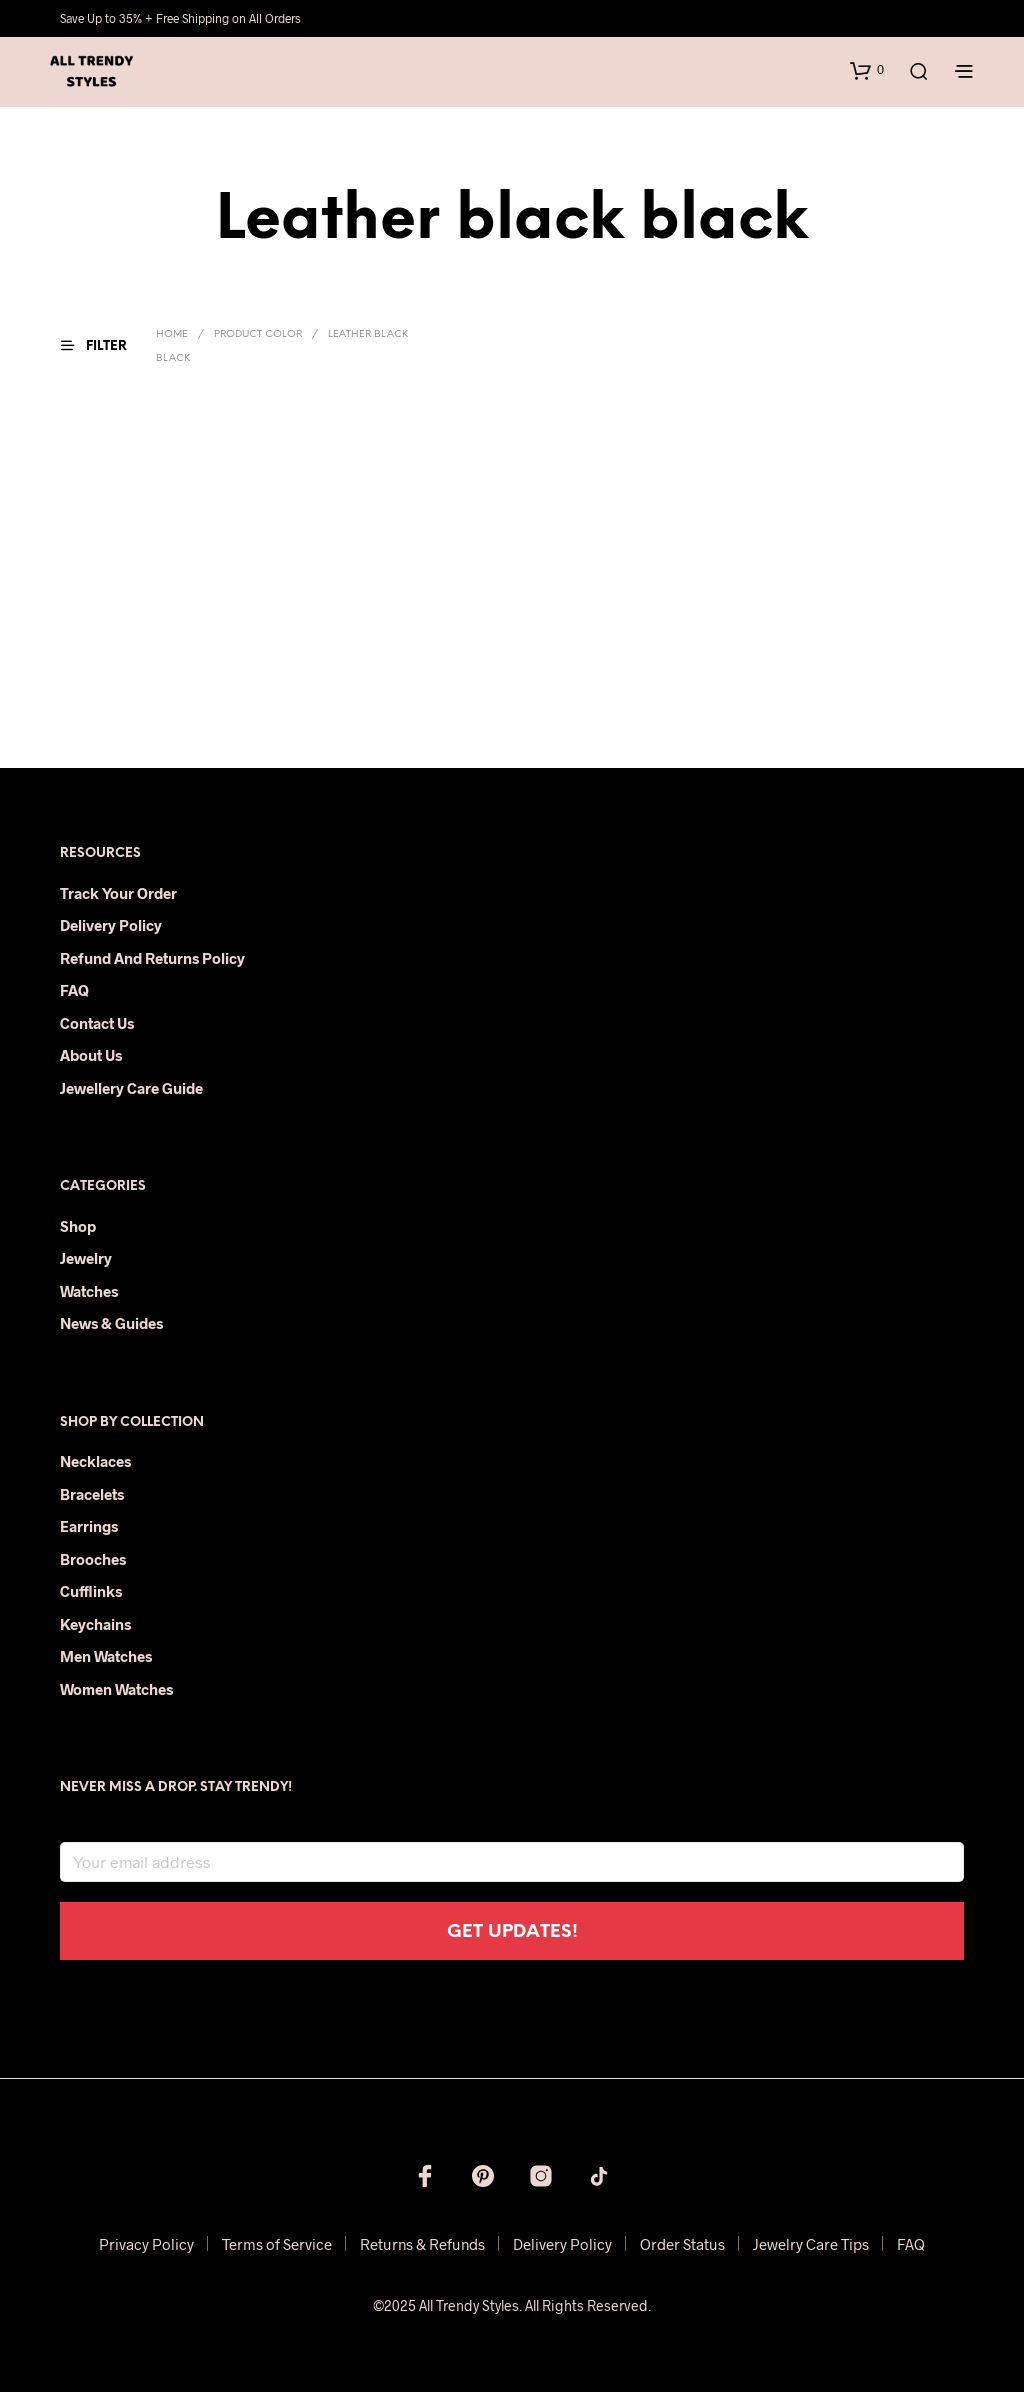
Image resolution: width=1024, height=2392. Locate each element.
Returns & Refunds (422, 2244)
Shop (78, 1226)
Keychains (95, 1624)
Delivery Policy (111, 925)
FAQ (74, 990)
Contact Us (97, 1023)
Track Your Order (118, 893)
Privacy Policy (146, 2244)
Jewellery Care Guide (131, 1088)
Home (172, 334)
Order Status (682, 2244)
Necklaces (95, 1461)
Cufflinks (91, 1591)
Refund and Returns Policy (152, 958)
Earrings (89, 1526)
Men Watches (106, 1656)
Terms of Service (277, 2244)
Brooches (93, 1559)
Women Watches (116, 1689)
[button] (867, 70)
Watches (89, 1291)
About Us (91, 1055)
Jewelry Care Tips (811, 2244)
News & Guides (111, 1323)
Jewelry (86, 1258)
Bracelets (92, 1494)
